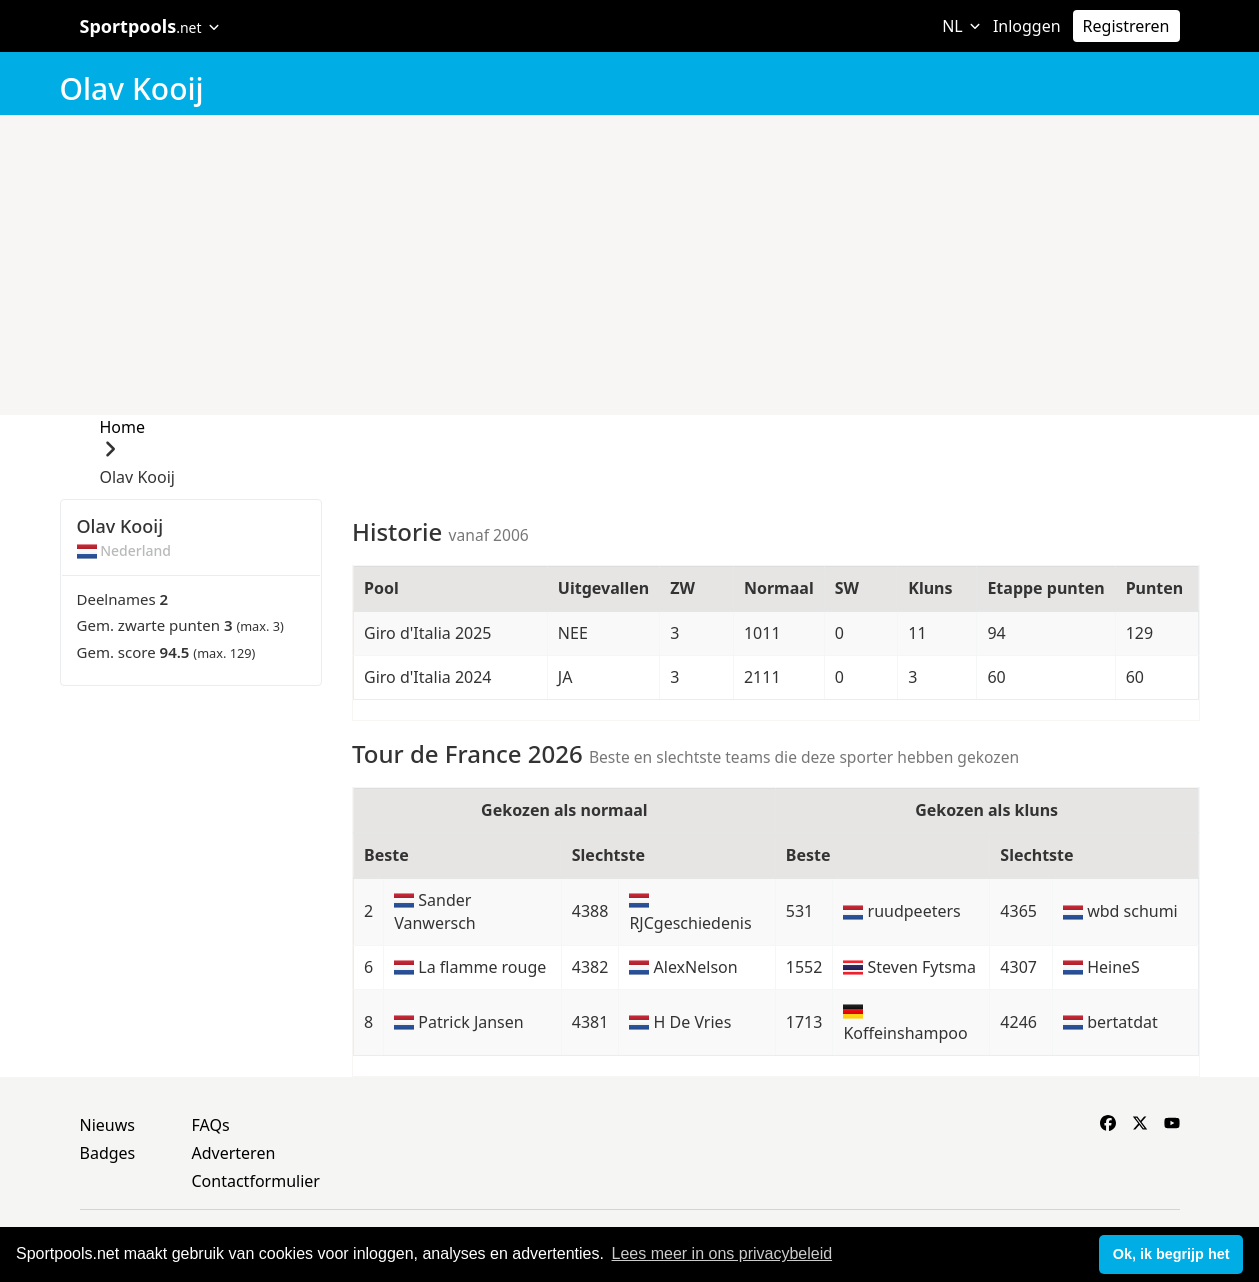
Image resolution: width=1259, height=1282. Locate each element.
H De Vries (693, 1022)
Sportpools (150, 26)
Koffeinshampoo (905, 1033)
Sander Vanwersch (435, 911)
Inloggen (1027, 26)
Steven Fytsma (922, 967)
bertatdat (1122, 1022)
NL (961, 26)
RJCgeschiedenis (690, 923)
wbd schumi (1132, 911)
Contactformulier (256, 1181)
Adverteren (234, 1153)
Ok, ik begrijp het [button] (1171, 1254)
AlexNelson (696, 967)
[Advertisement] (629, 265)
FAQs (211, 1125)
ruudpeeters (914, 911)
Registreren (1126, 26)
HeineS (1113, 967)
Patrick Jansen (470, 1022)
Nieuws (107, 1125)
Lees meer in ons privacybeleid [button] (722, 1253)
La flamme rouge (482, 967)
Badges (108, 1153)
